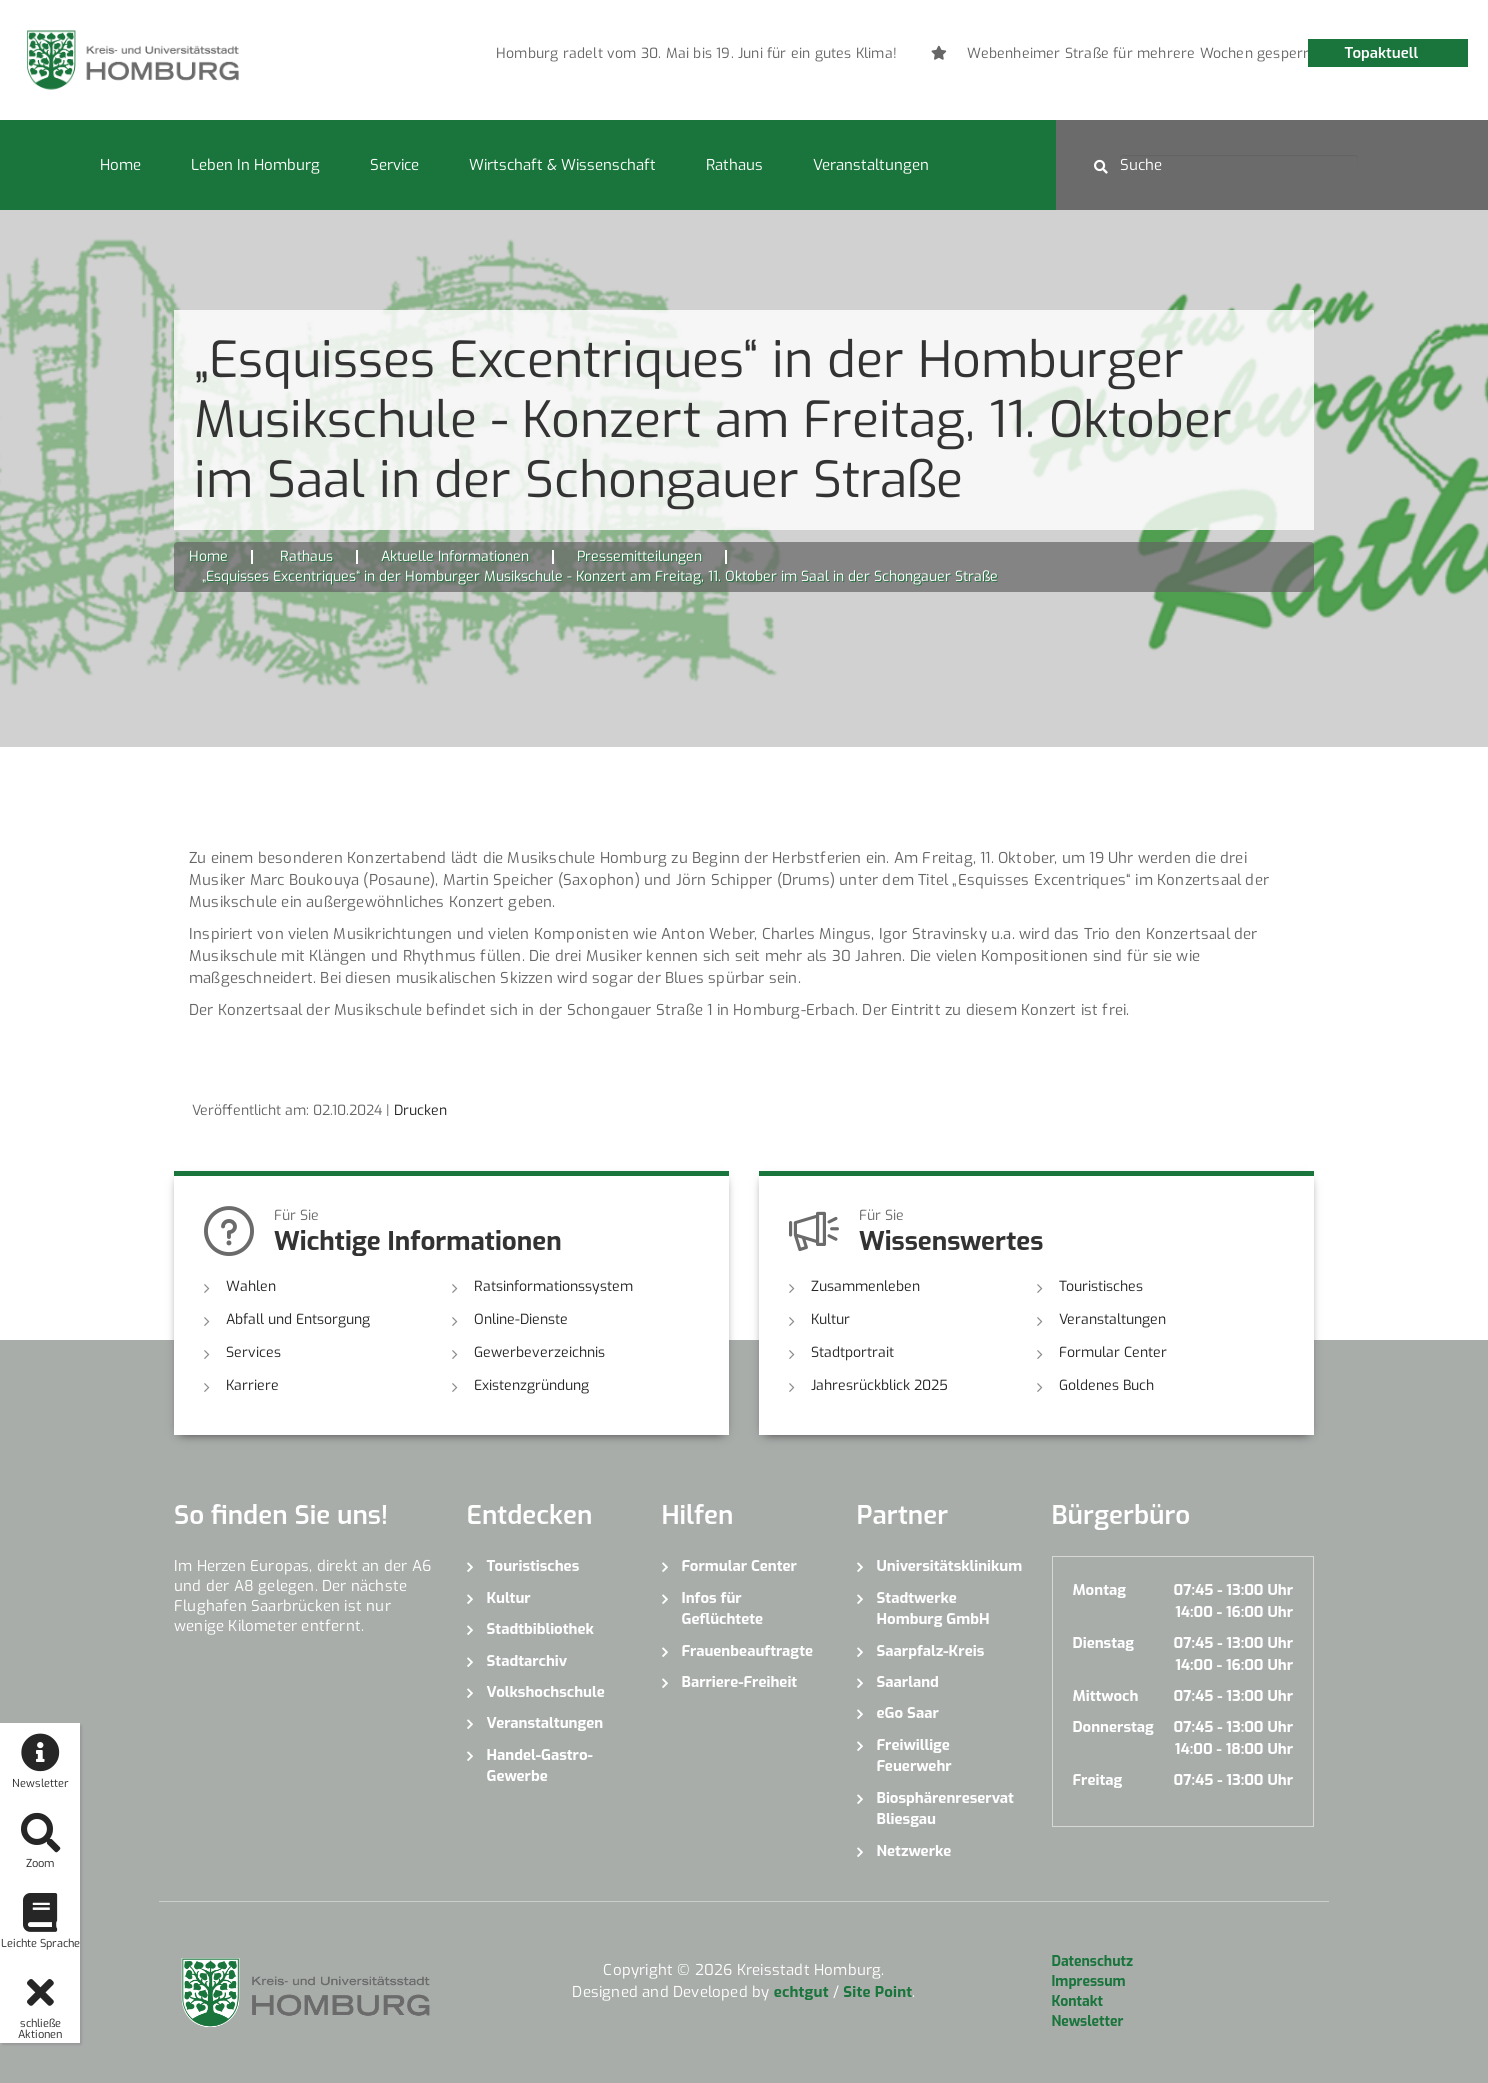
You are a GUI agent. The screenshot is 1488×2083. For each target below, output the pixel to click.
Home (120, 165)
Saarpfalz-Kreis (931, 1651)
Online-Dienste (521, 1319)
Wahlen (251, 1286)
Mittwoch (1106, 1696)
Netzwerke (914, 1851)
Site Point (877, 1992)
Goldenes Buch (1106, 1385)
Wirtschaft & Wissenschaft (562, 165)
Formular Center (1113, 1352)
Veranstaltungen (871, 165)
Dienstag (1104, 1643)
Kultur (830, 1319)
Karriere (252, 1385)
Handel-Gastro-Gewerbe (540, 1765)
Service (394, 165)
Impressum (1089, 1981)
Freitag (1098, 1780)
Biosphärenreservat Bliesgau (945, 1808)
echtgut (801, 1992)
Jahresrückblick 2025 (879, 1385)
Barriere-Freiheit (740, 1682)
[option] (845, 54)
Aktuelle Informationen (455, 556)
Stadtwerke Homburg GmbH (933, 1608)
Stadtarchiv (527, 1661)
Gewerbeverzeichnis (539, 1352)
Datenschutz (1092, 1961)
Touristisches (1101, 1286)
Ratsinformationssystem (553, 1286)
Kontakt (1077, 2001)
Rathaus (734, 165)
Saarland (908, 1682)
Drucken (420, 1110)
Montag (1099, 1590)
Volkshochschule (546, 1692)
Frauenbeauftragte (748, 1651)
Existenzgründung (531, 1385)
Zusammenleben (865, 1286)
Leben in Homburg (255, 165)
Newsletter (1088, 2021)
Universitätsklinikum (949, 1566)
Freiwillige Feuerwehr (914, 1755)
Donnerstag (1113, 1727)
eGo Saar (908, 1713)
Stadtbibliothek (540, 1629)
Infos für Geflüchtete (723, 1608)
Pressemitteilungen (639, 556)
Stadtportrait (852, 1352)
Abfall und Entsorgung (298, 1319)
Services (253, 1352)
